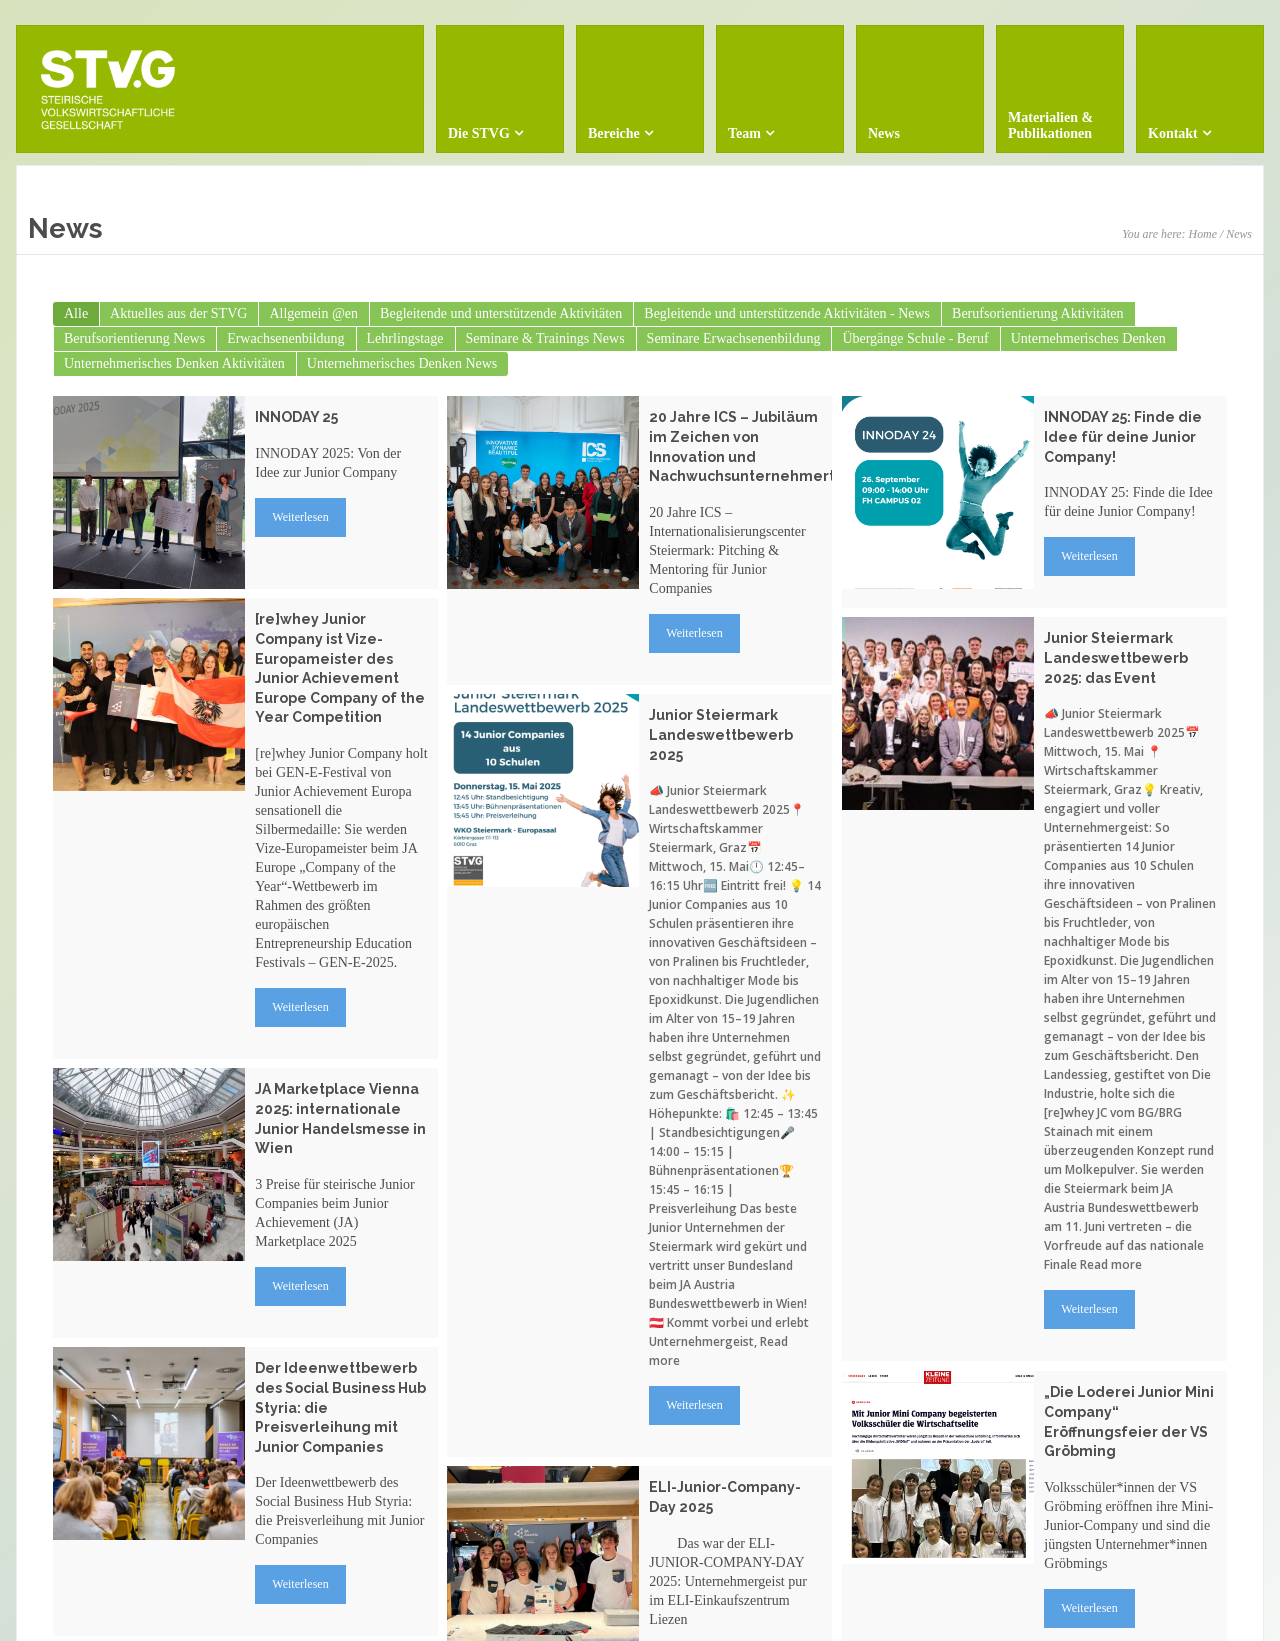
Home (1203, 234)
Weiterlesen (300, 517)
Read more (1111, 1264)
